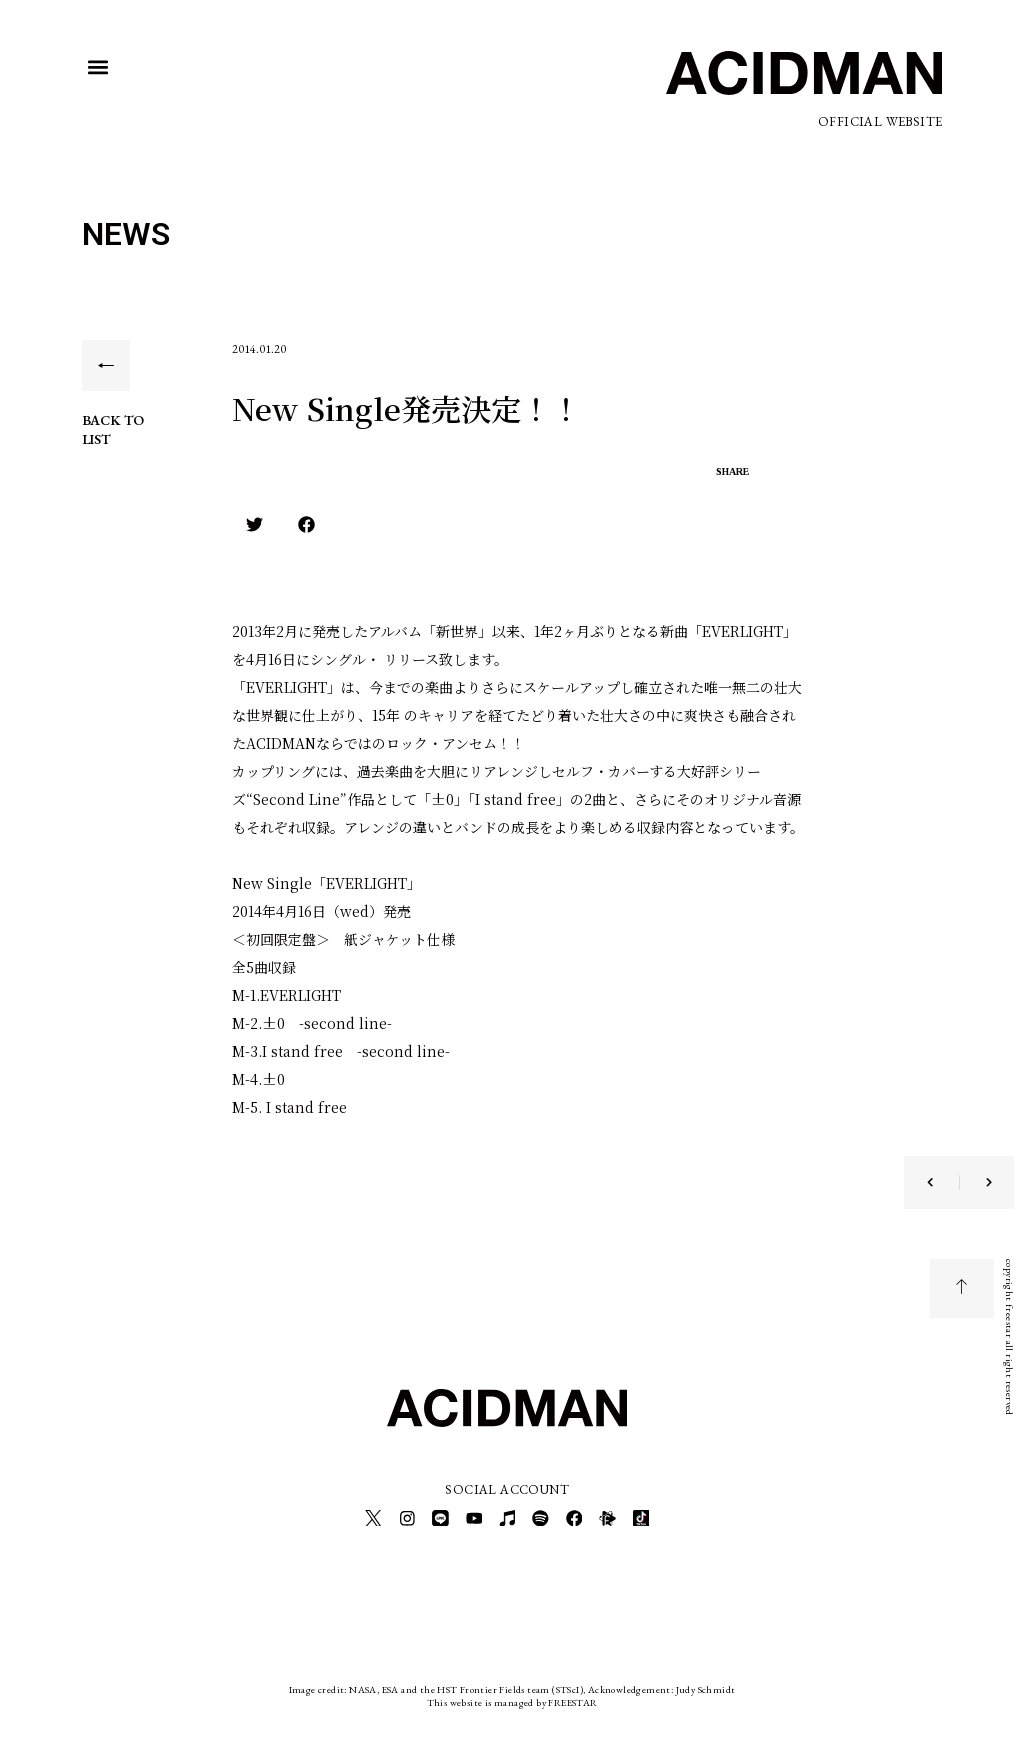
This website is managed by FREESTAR (512, 1696)
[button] (98, 67)
